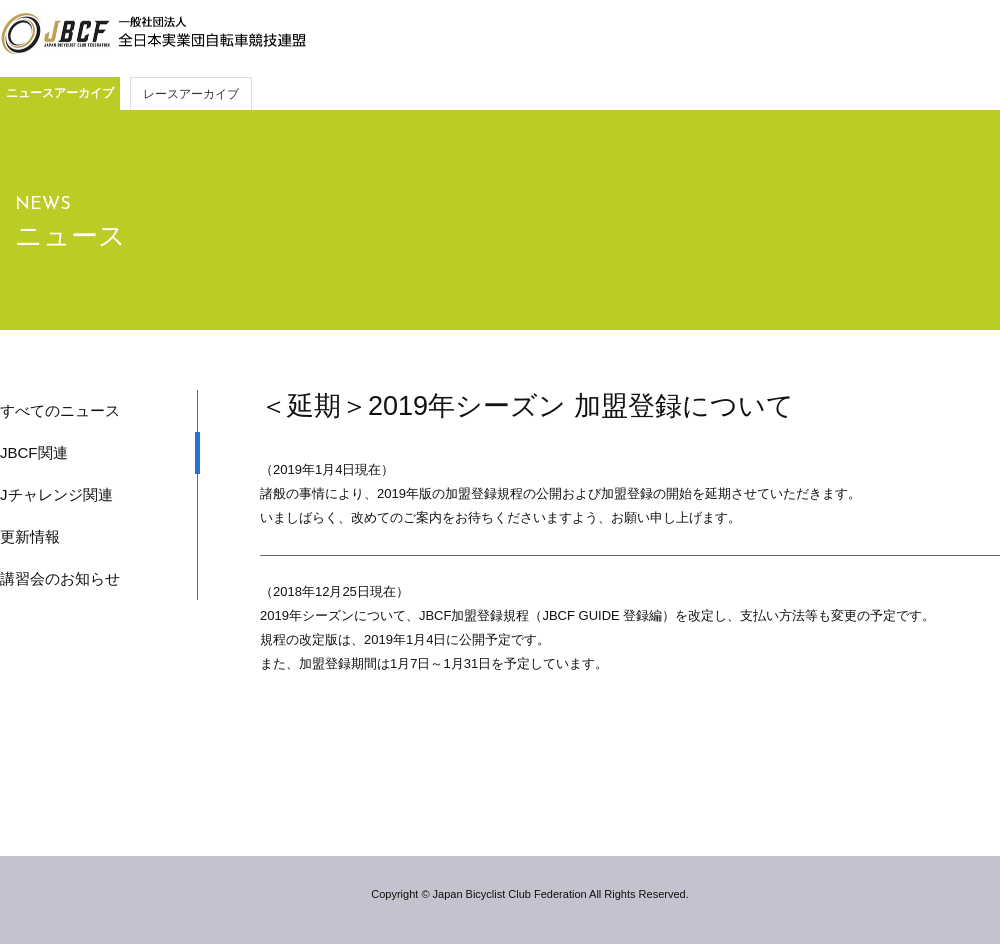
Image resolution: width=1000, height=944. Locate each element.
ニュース (70, 236)
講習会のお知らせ (60, 578)
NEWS (43, 204)
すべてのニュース (60, 410)
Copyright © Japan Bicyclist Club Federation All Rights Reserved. (529, 894)
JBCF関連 (34, 452)
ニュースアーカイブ (60, 93)
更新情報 (30, 536)
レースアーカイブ (191, 94)
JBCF (153, 34)
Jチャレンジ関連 (56, 494)
